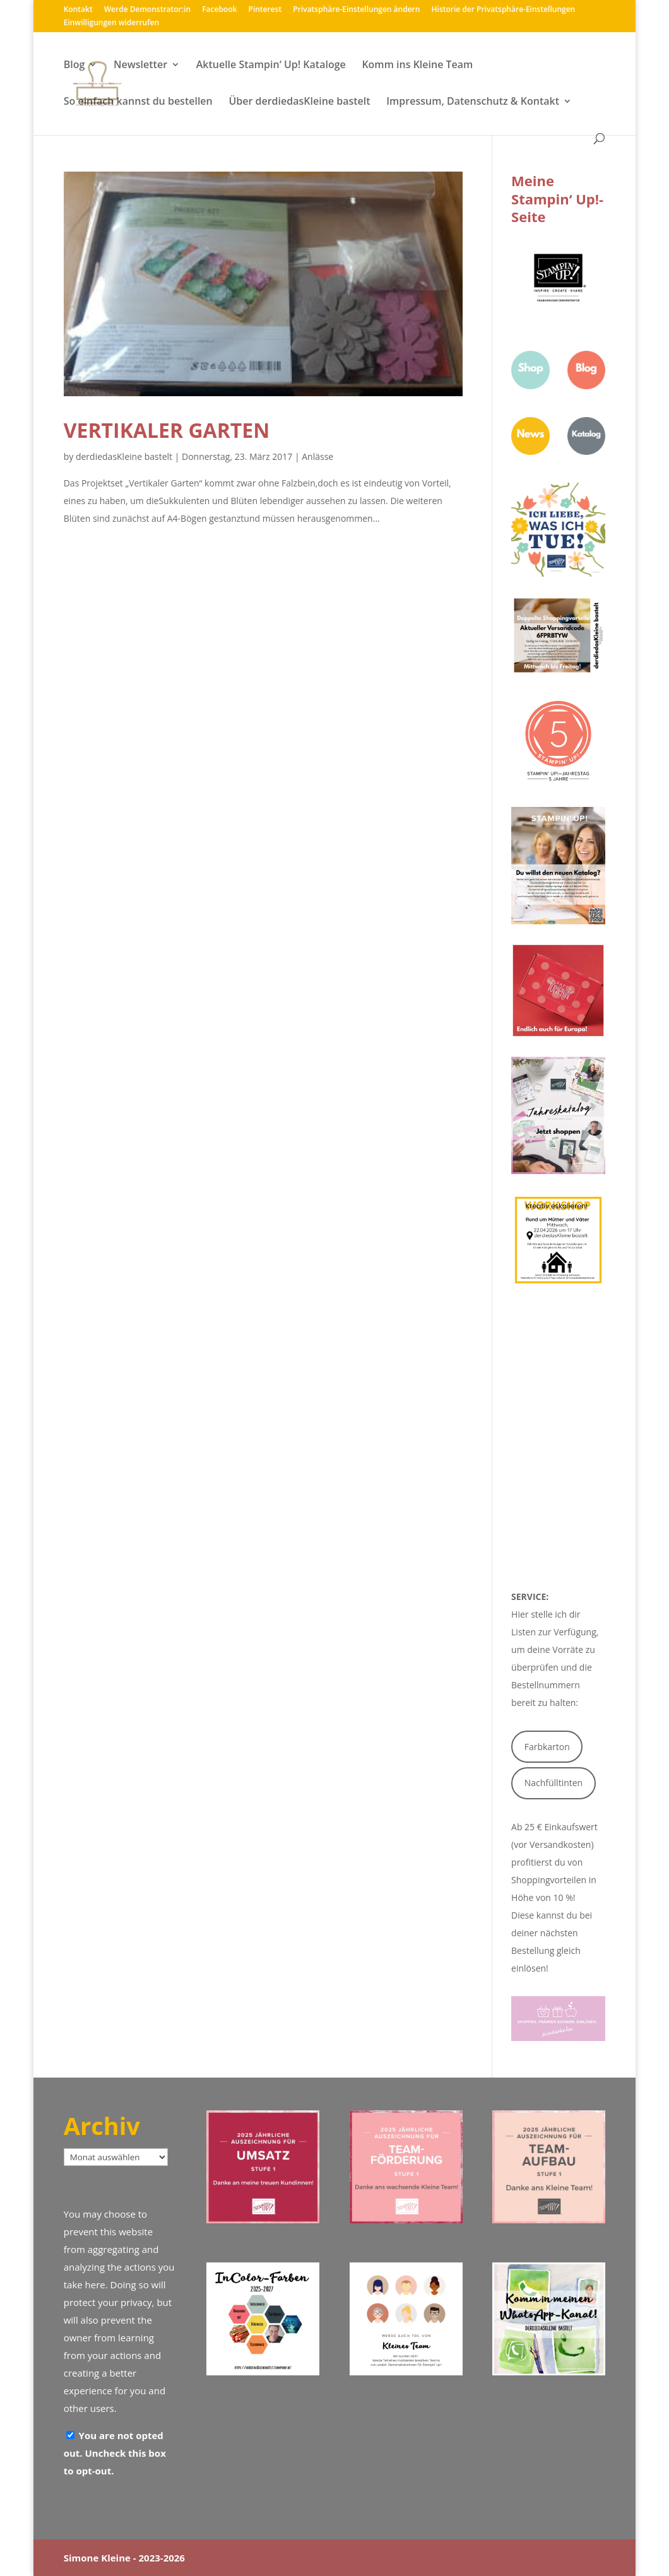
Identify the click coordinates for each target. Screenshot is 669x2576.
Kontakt (78, 10)
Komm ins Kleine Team (417, 65)
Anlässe (317, 456)
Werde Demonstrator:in (147, 10)
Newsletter (140, 65)
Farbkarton (547, 1747)
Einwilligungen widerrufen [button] (111, 23)
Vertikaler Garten (167, 430)
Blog (74, 65)
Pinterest (265, 10)
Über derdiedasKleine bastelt (299, 102)
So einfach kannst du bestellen (138, 102)
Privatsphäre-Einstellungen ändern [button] (356, 10)
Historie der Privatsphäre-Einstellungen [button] (504, 10)
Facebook (219, 10)
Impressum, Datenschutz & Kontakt (472, 102)
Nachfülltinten (553, 1783)
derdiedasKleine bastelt (124, 456)
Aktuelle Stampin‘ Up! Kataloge (271, 65)
